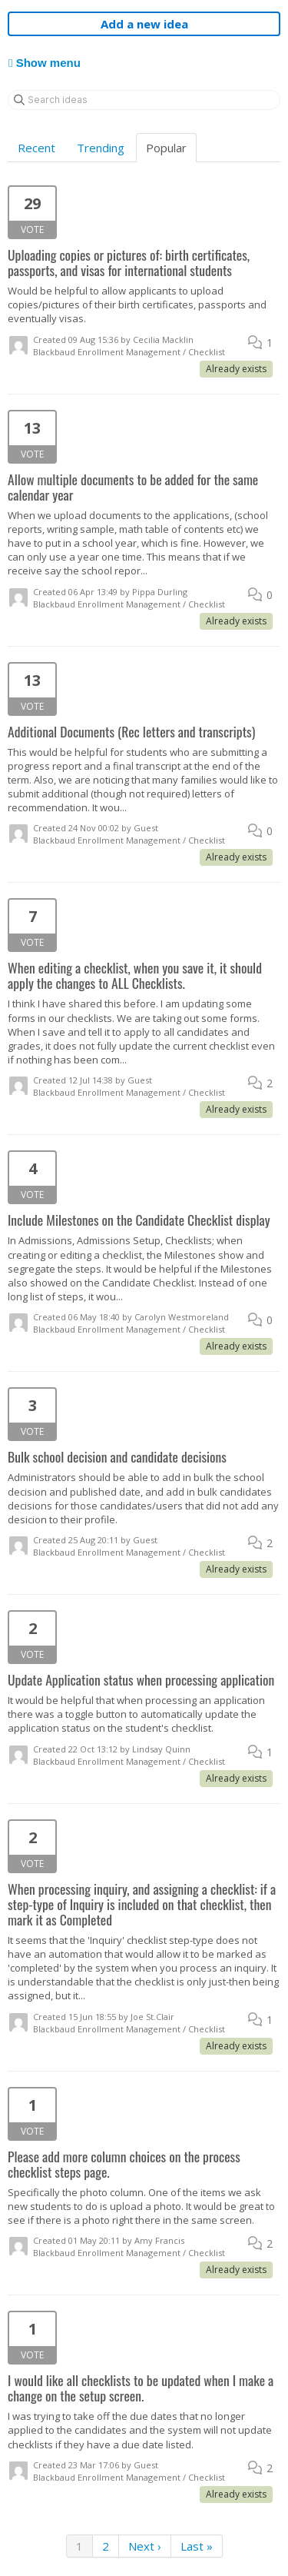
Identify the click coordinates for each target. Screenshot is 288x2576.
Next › (144, 2546)
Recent (36, 147)
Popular (166, 147)
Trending (100, 147)
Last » (196, 2546)
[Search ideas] (144, 100)
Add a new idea (144, 24)
